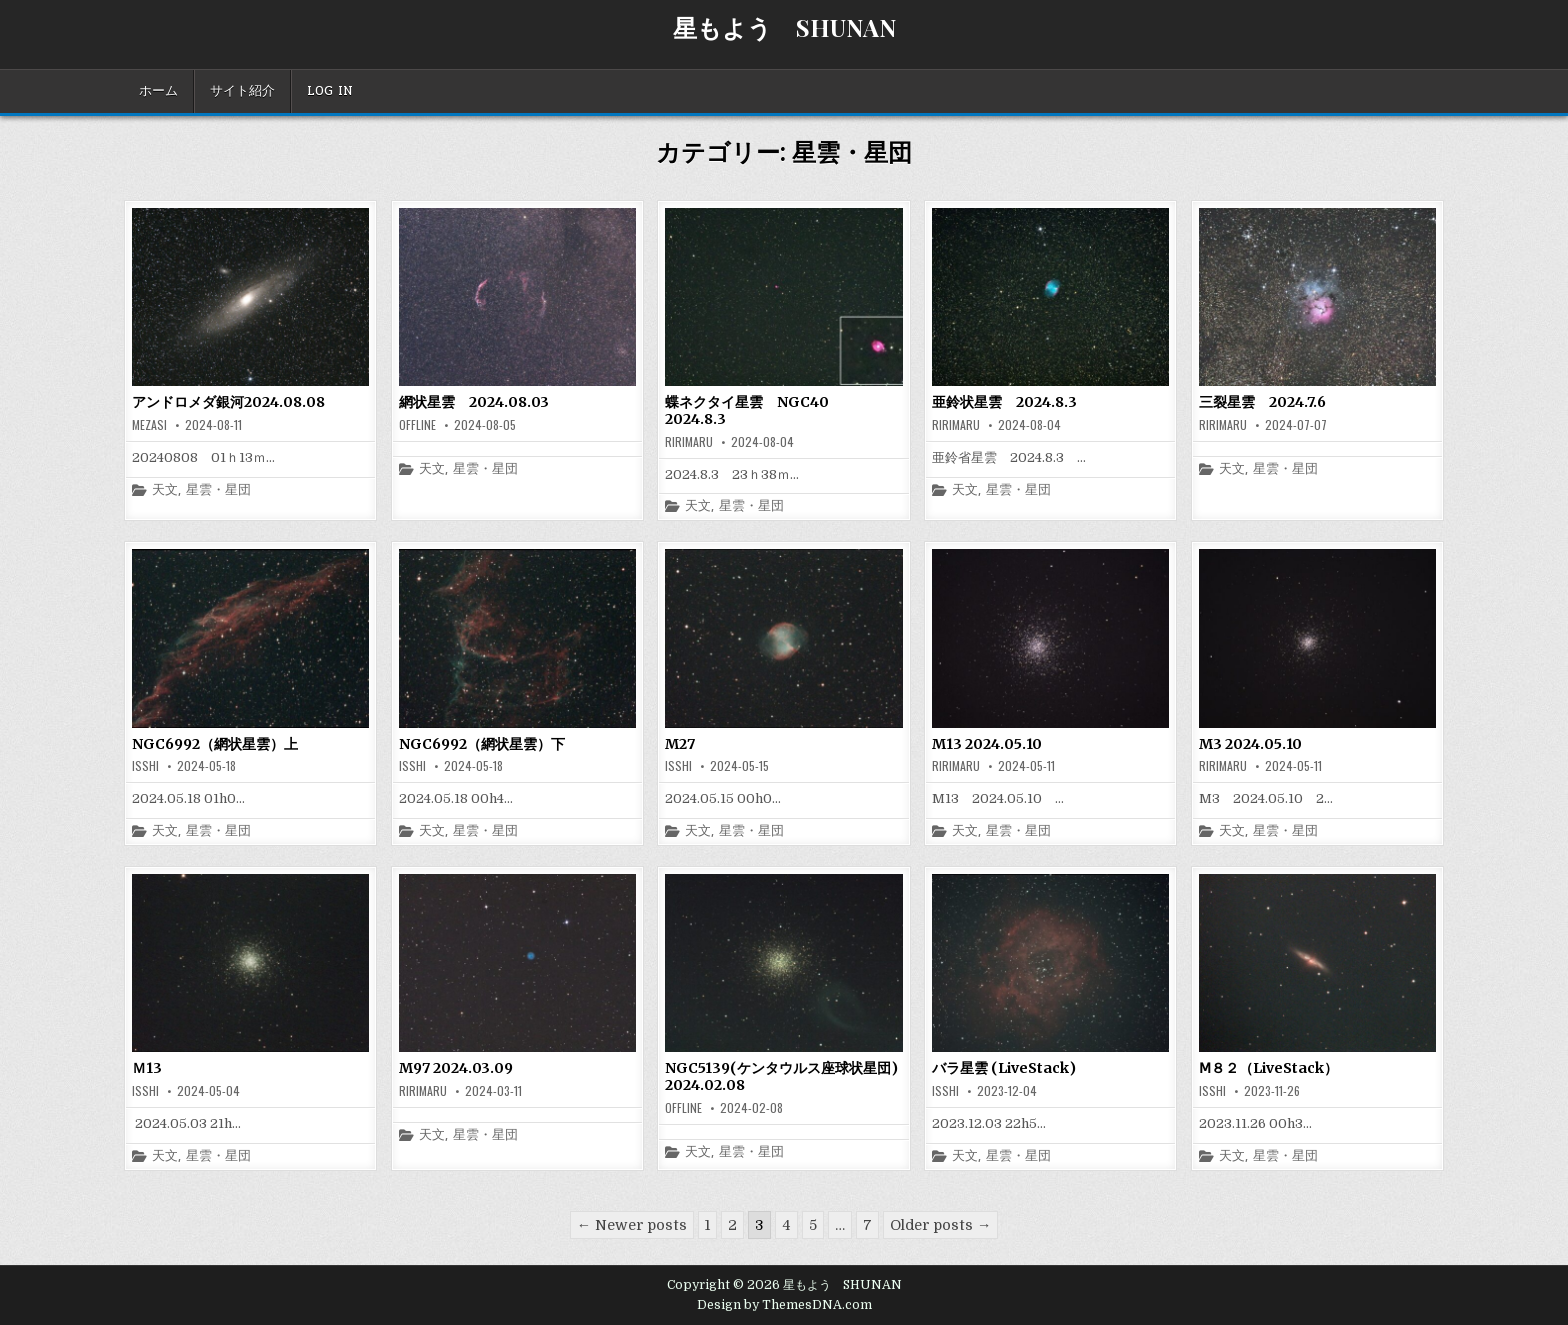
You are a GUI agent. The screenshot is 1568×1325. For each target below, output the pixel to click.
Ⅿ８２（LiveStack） (1268, 1068)
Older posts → (940, 1225)
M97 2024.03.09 (456, 1068)
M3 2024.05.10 (1250, 744)
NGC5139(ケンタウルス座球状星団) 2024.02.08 (788, 1076)
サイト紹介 (242, 91)
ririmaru (689, 442)
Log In (330, 91)
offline (417, 425)
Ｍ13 (147, 1068)
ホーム (158, 91)
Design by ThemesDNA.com (784, 1305)
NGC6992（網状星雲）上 (215, 744)
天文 (165, 490)
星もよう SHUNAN (784, 27)
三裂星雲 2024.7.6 (1262, 402)
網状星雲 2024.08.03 (474, 402)
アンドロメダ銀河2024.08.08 (228, 402)
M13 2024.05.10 (987, 744)
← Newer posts (632, 1225)
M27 (680, 744)
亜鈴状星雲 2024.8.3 (1004, 402)
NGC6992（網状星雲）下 (482, 744)
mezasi (149, 425)
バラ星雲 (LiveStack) (1004, 1068)
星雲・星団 (218, 490)
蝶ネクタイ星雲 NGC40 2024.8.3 (754, 410)
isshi (145, 766)
